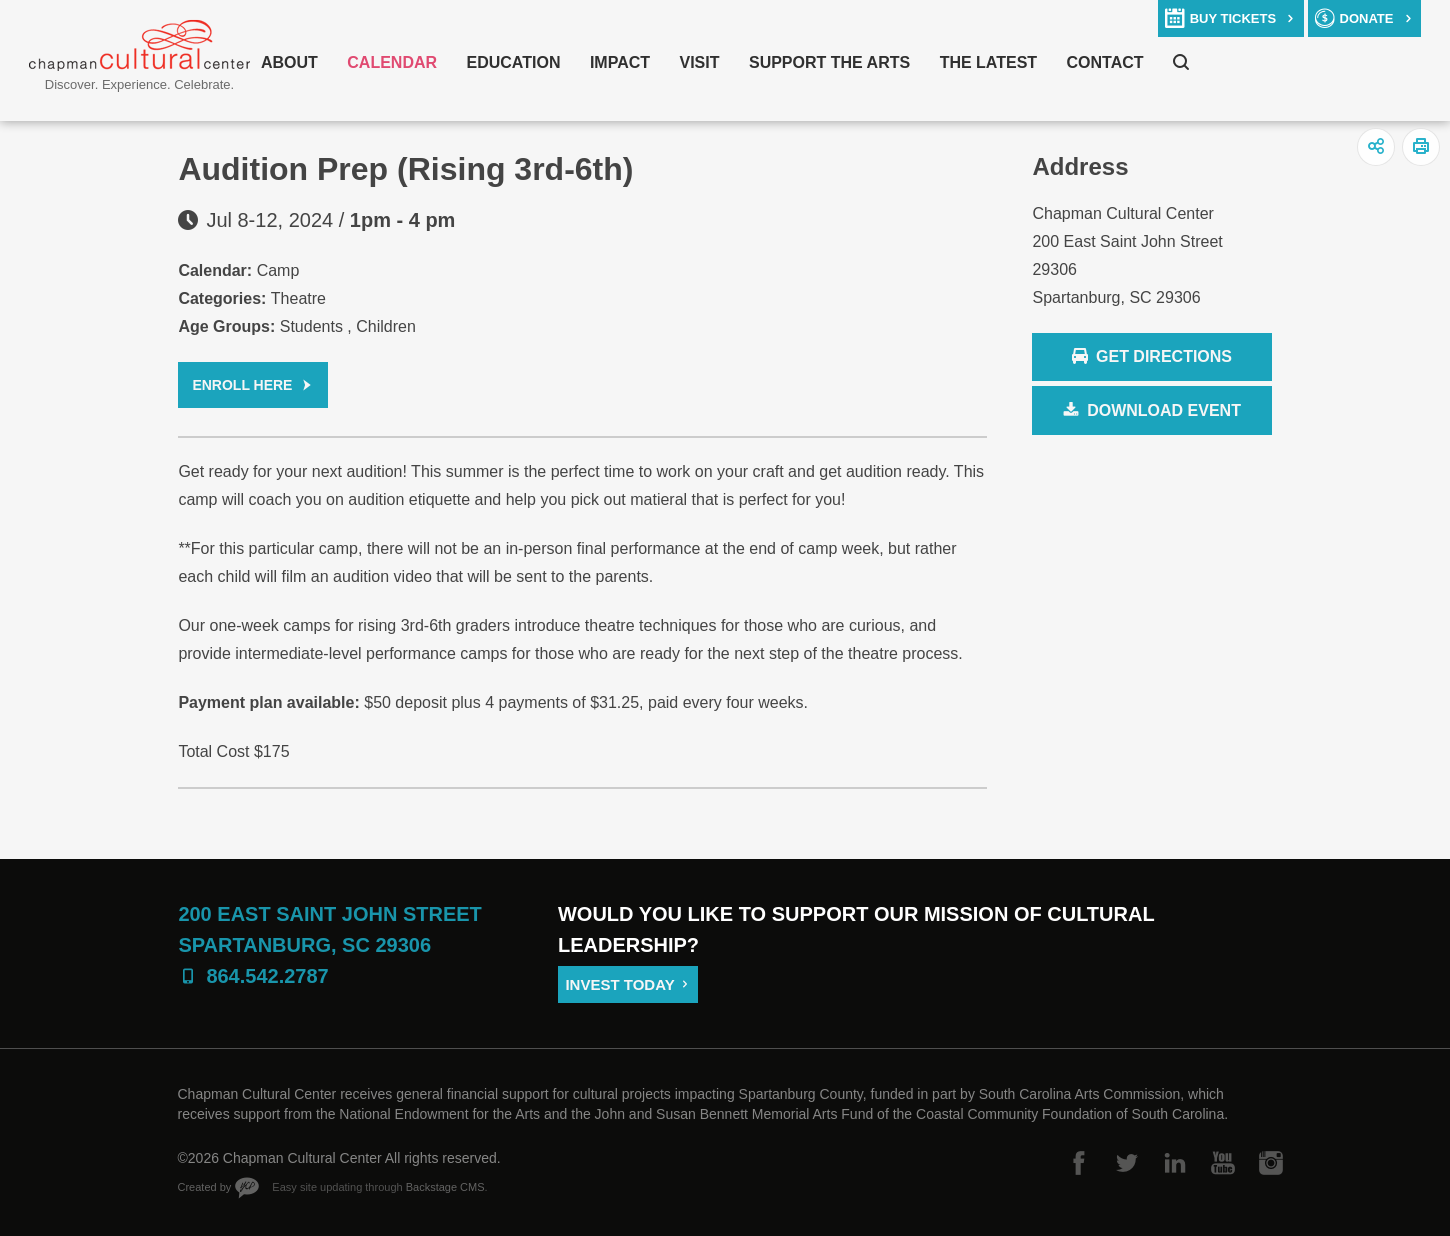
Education (514, 62)
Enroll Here (242, 385)
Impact (620, 62)
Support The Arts (829, 62)
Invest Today (619, 984)
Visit (700, 62)
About (289, 62)
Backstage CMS (445, 1187)
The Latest (988, 62)
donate (1367, 18)
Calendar (392, 62)
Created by (205, 1187)
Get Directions (1151, 357)
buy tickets (1233, 18)
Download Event (1164, 410)
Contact (1105, 62)
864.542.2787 (267, 976)
